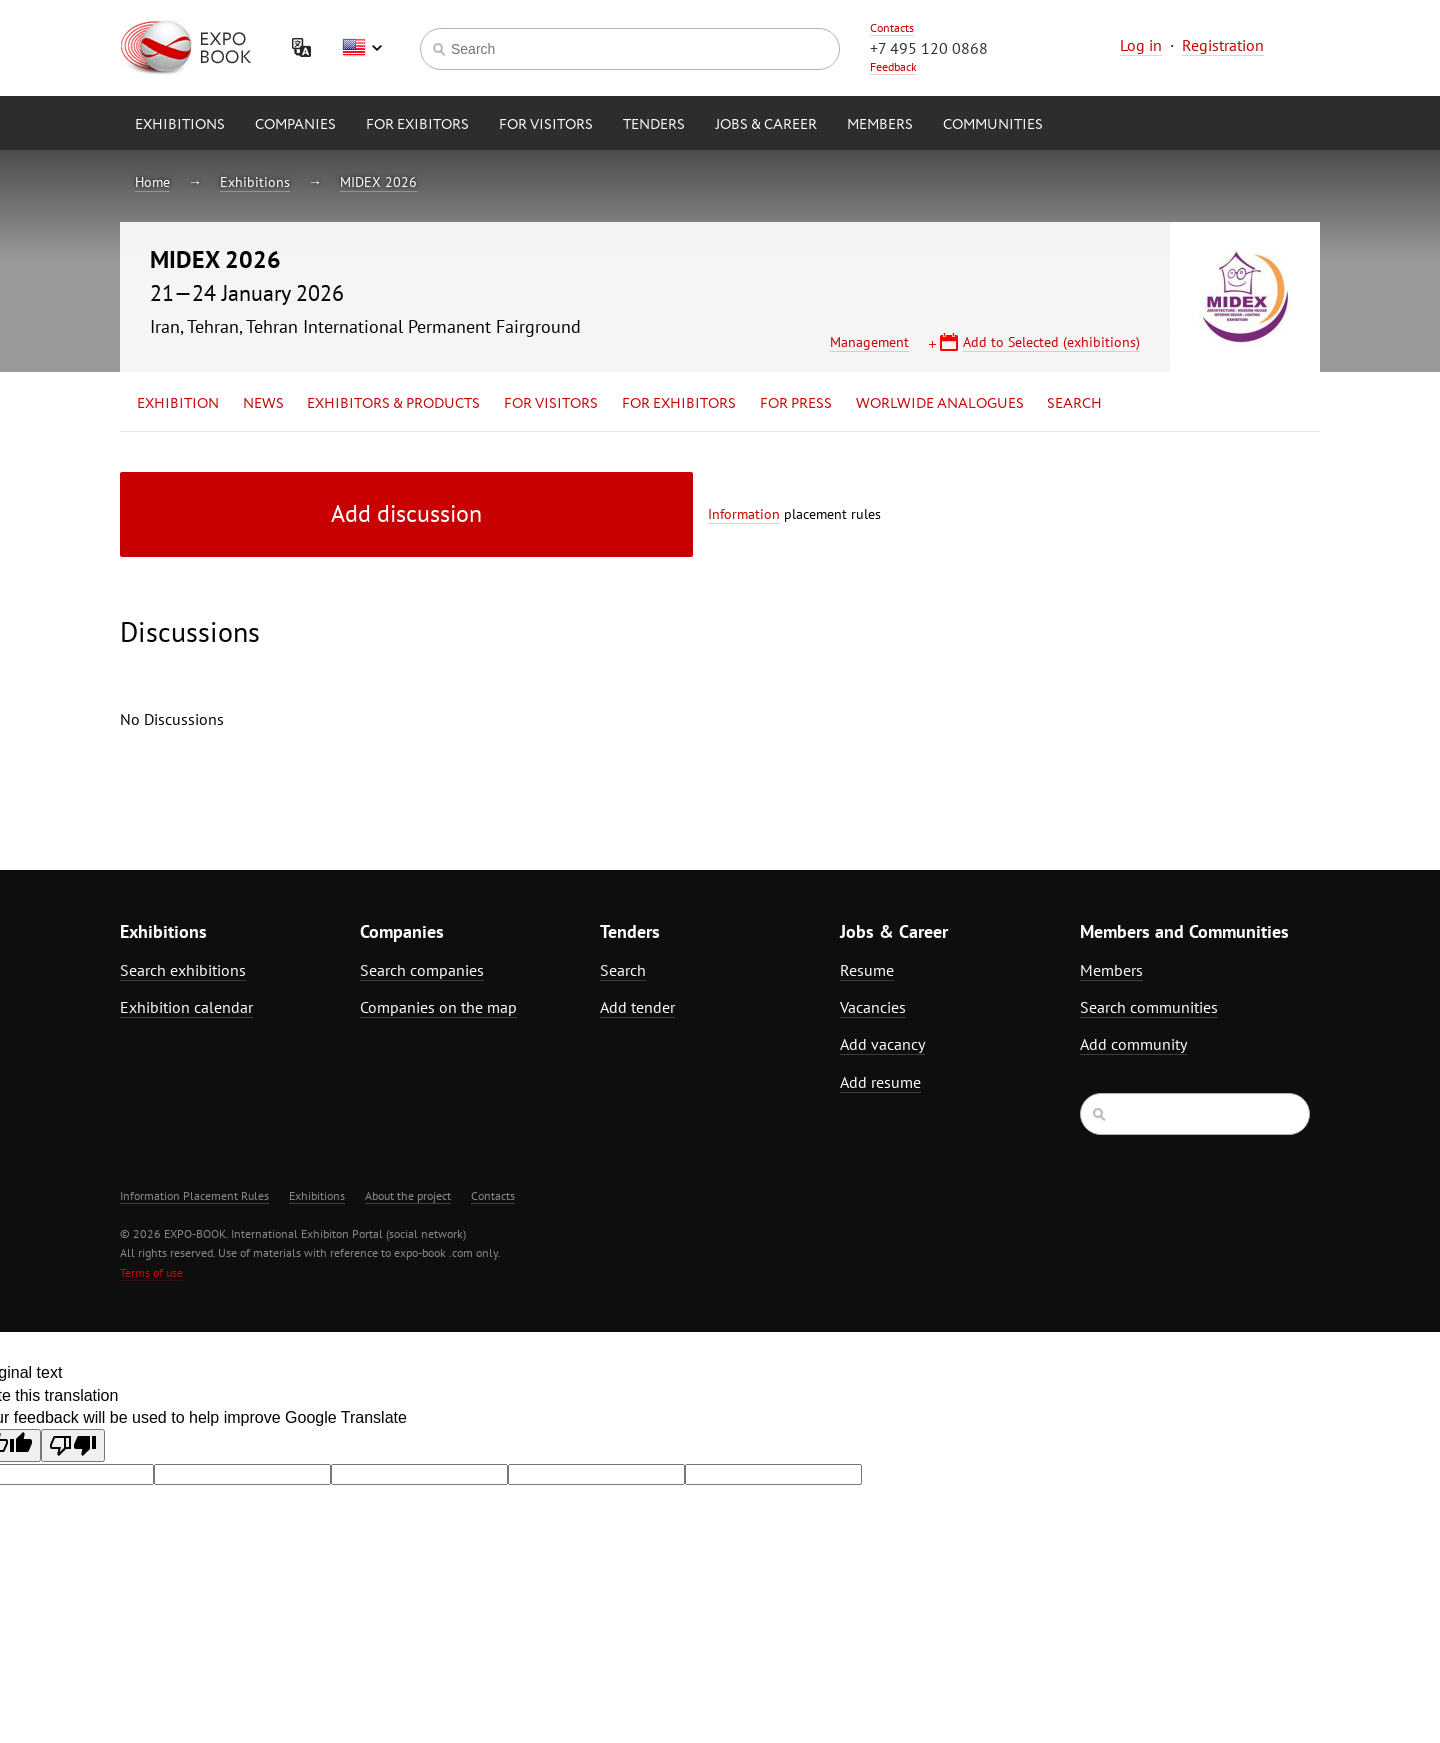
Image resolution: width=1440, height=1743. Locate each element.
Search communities (1149, 1007)
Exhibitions (180, 125)
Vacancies (873, 1007)
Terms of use (151, 1272)
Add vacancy (882, 1044)
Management (869, 342)
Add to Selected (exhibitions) (1051, 342)
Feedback (893, 66)
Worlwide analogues (940, 404)
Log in (1141, 45)
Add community (1133, 1044)
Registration (1223, 45)
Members (880, 125)
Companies (295, 125)
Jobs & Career (766, 125)
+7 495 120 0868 (929, 48)
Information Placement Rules (194, 1195)
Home (152, 182)
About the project (408, 1195)
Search (1074, 404)
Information (744, 514)
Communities (993, 125)
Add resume (880, 1082)
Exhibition (178, 404)
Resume (867, 970)
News (263, 404)
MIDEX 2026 (378, 182)
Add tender (637, 1007)
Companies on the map (438, 1007)
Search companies (422, 970)
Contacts (892, 27)
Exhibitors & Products (393, 404)
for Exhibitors (679, 404)
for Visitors (546, 125)
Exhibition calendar (186, 1007)
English (362, 48)
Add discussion (406, 513)
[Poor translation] (73, 1445)
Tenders (654, 125)
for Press (796, 404)
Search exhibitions (183, 970)
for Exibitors (417, 125)
